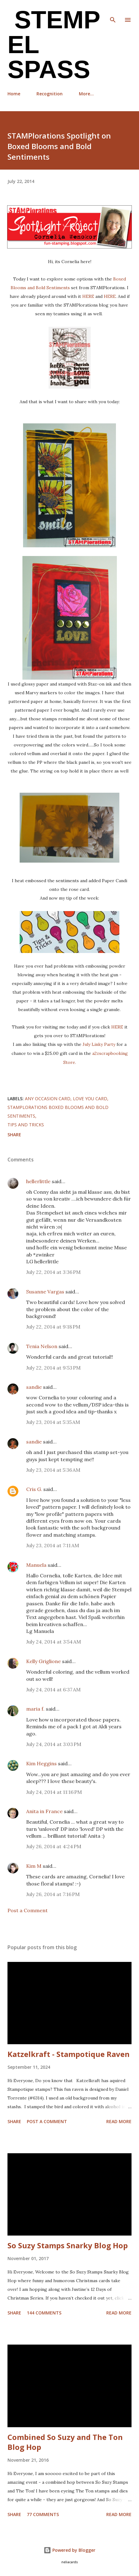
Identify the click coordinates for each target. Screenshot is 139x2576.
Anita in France (44, 1811)
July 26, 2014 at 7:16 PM (53, 1894)
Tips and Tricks (25, 1125)
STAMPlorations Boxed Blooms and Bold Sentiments (57, 1111)
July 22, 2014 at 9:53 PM (53, 1368)
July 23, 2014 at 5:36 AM (53, 1470)
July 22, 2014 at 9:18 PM (53, 1327)
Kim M (33, 1866)
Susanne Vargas (45, 1291)
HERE (88, 296)
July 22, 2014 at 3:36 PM (53, 1272)
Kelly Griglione (43, 1661)
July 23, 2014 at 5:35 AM (53, 1422)
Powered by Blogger (69, 2550)
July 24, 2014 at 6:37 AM (53, 1689)
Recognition (49, 94)
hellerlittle (38, 1181)
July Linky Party (99, 1044)
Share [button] (14, 1135)
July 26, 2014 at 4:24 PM (53, 1846)
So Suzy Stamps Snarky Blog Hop (67, 2245)
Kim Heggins (41, 1763)
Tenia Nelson (41, 1346)
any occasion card (47, 1098)
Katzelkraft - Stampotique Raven (68, 2054)
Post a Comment (27, 1910)
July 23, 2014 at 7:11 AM (52, 1545)
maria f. (35, 1709)
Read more (119, 2121)
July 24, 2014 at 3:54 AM (53, 1642)
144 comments (44, 2313)
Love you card (90, 1098)
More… (86, 94)
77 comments (43, 2514)
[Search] (113, 11)
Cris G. (34, 1489)
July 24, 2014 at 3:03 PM (53, 1744)
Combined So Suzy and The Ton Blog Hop (65, 2442)
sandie (34, 1387)
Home (13, 94)
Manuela (36, 1565)
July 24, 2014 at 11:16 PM (54, 1792)
